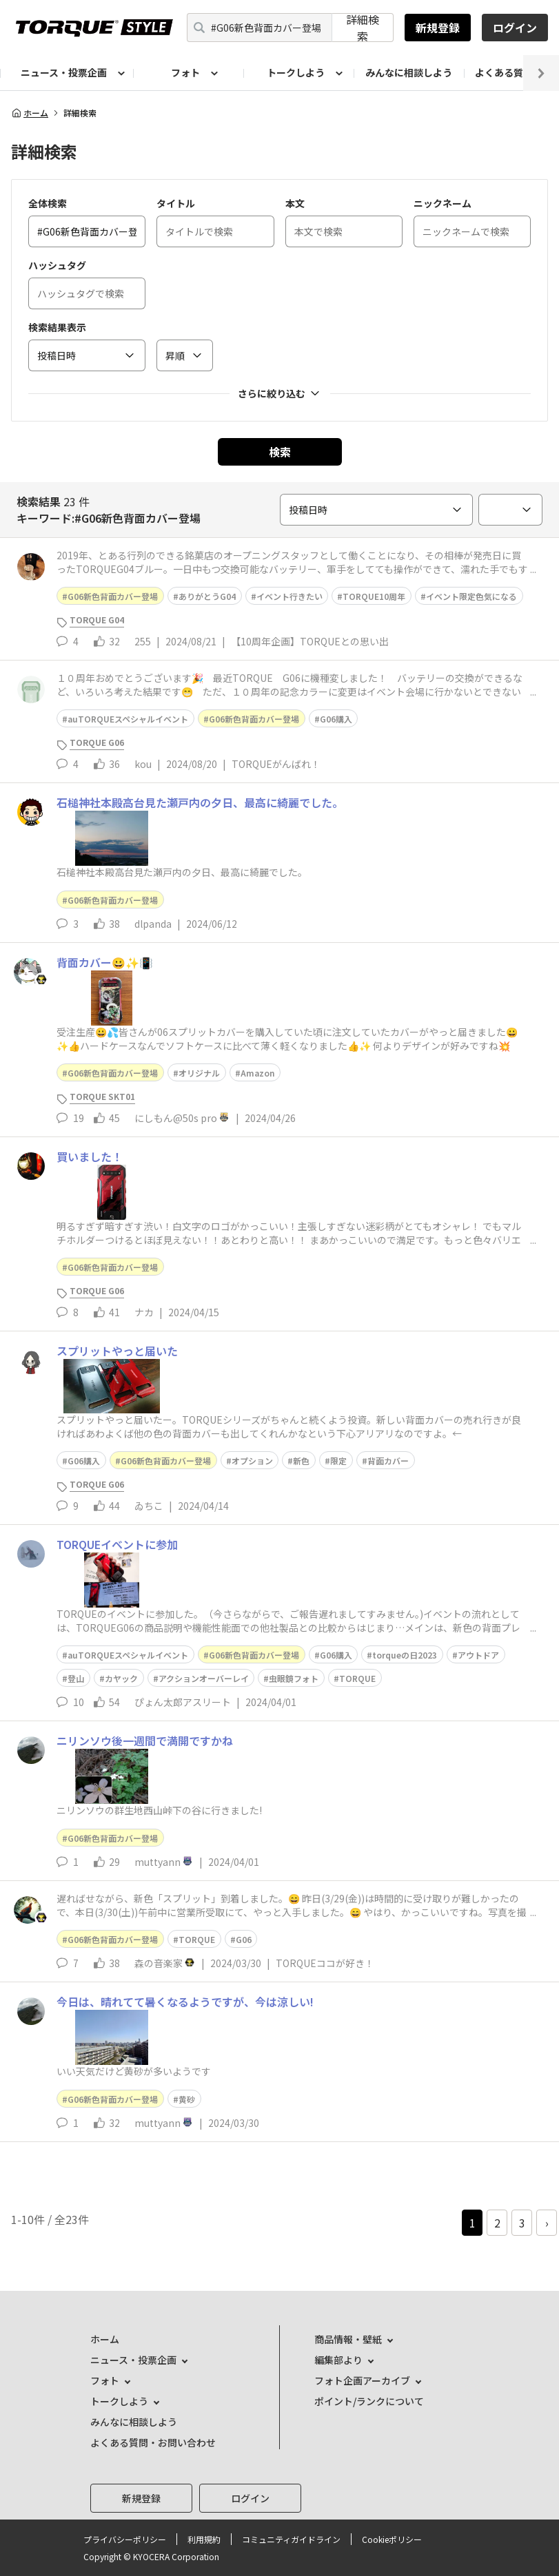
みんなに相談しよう (408, 72)
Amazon (258, 1073)
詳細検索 (362, 27)
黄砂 (187, 2099)
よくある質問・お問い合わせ (153, 2442)
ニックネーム (442, 203)
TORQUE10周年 (374, 596)
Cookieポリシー (392, 2539)
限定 (338, 1460)
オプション (252, 1460)
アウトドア (478, 1655)
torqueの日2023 (404, 1655)
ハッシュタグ (57, 265)
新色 (301, 1460)
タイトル (175, 203)
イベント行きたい (289, 596)
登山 (76, 1678)
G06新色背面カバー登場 (113, 596)
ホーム (29, 112)
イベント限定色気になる (471, 596)
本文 (295, 203)
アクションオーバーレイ (204, 1678)
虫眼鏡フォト (293, 1678)
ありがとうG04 (207, 596)
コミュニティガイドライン (291, 2539)
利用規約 (204, 2539)
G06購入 (336, 719)
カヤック (121, 1678)
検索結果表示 (57, 327)
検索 (280, 452)
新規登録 (438, 27)
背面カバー (388, 1460)
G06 (244, 1939)
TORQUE (357, 1678)
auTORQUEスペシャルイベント (128, 719)
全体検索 (47, 203)
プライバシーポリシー (124, 2539)
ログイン (515, 27)
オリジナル (199, 1073)
